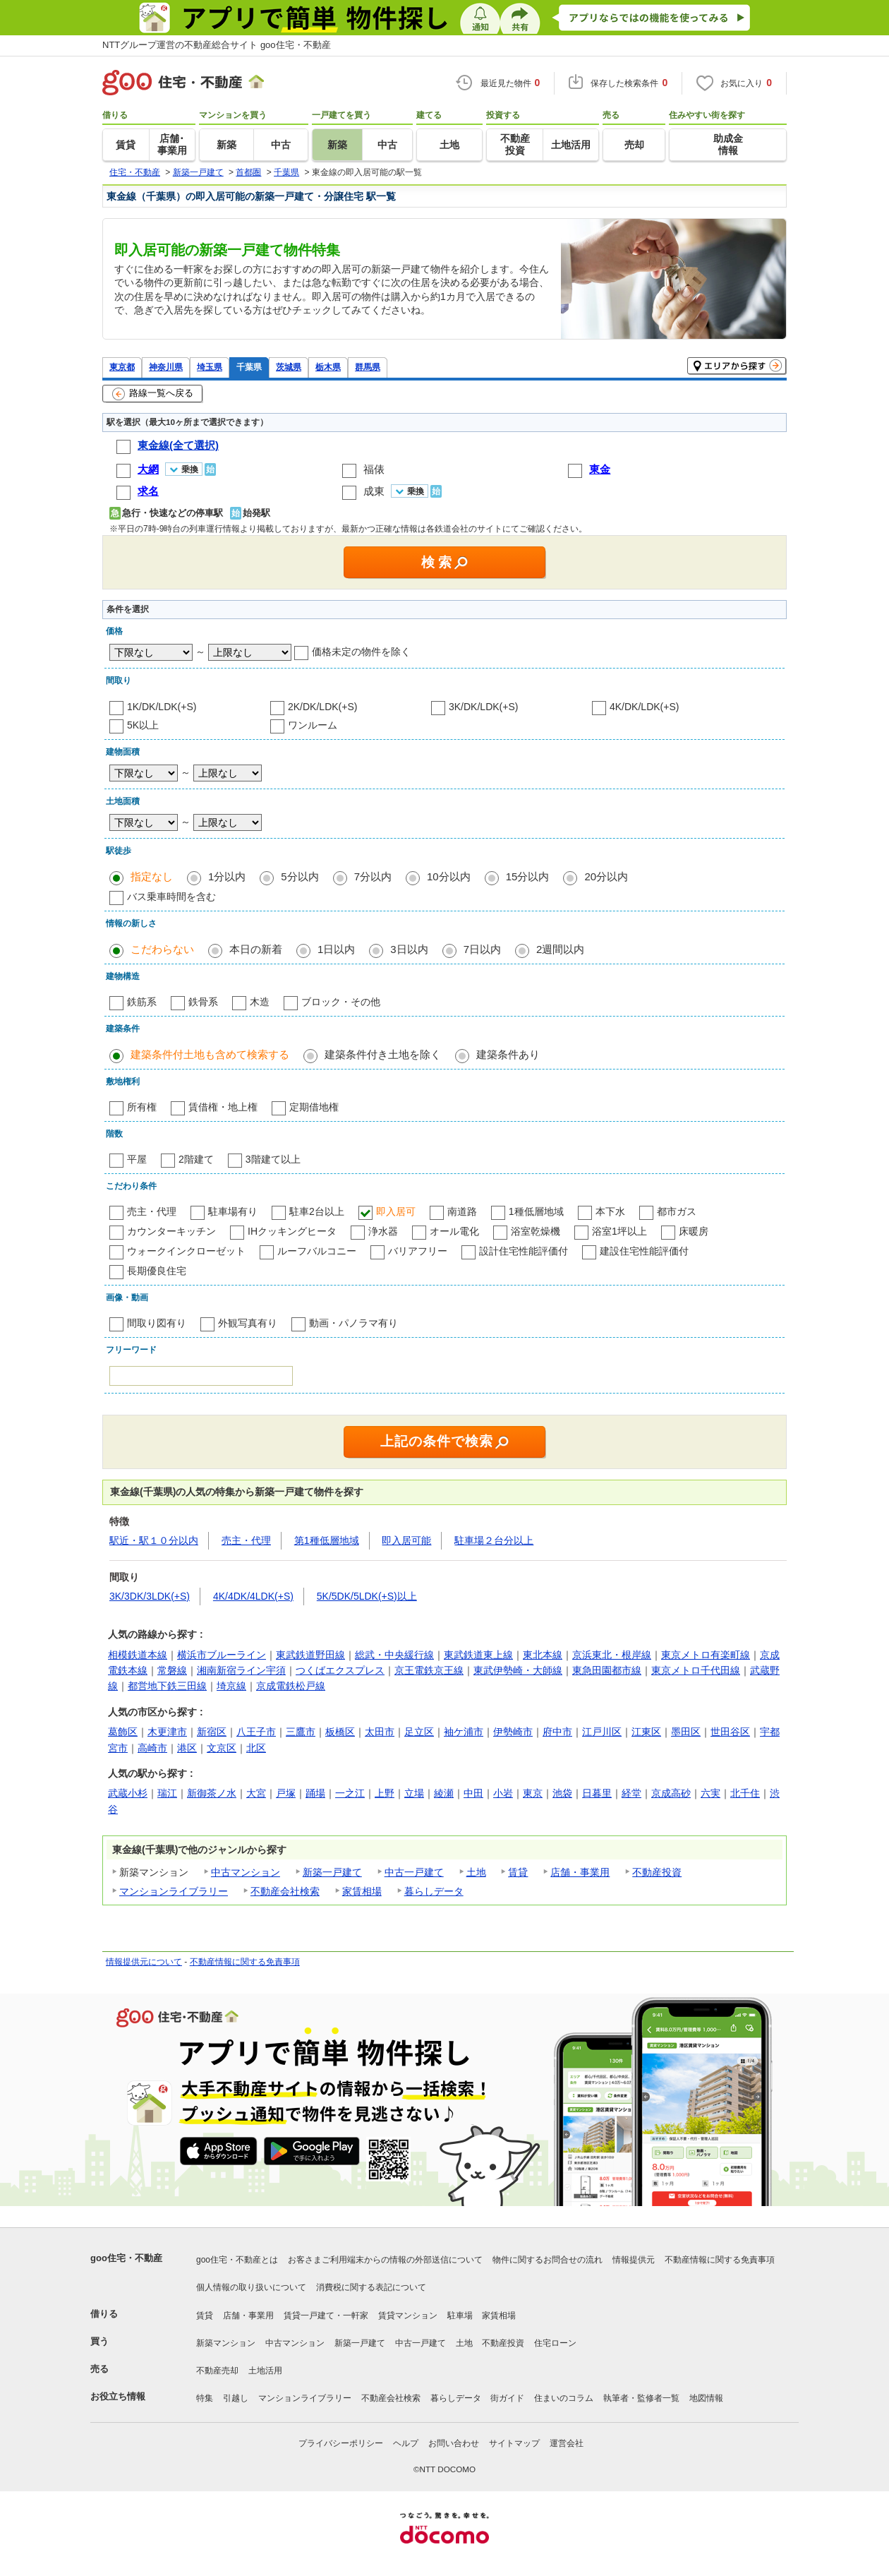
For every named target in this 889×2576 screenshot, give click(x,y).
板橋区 (340, 1731)
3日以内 (409, 949)
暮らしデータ (434, 1891)
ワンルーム (312, 725)
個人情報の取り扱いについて (251, 2287)
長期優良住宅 (156, 1270)
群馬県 (367, 366)
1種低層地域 (536, 1211)
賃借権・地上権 (223, 1107)
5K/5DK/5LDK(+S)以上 (367, 1596)
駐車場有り (233, 1211)
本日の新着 (255, 949)
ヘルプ (405, 2443)
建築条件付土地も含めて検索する (210, 1054)
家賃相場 (362, 1891)
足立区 (419, 1731)
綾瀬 (444, 1793)
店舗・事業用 (580, 1872)
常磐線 (172, 1670)
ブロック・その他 (340, 1001)
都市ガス (676, 1211)
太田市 (379, 1731)
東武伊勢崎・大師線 (517, 1670)
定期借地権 (314, 1107)
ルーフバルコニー (316, 1251)
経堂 (631, 1793)
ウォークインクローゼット (186, 1251)
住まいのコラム (563, 2398)
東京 (533, 1793)
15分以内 (528, 876)
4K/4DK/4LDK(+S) (253, 1596)
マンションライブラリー (173, 1891)
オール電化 (454, 1231)
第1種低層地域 (326, 1540)
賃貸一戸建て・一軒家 (326, 2315)
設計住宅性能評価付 (523, 1251)
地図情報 (706, 2398)
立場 (414, 1793)
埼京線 (231, 1685)
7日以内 (482, 949)
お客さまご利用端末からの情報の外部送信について (385, 2260)
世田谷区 (730, 1731)
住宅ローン (555, 2343)
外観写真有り (247, 1323)
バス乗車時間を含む (171, 896)
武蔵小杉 (127, 1793)
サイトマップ (514, 2443)
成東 (374, 491)
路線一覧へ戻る (152, 394)
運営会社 (566, 2443)
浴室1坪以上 (619, 1231)
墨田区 (686, 1731)
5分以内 (299, 876)
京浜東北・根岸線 (611, 1654)
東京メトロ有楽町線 (705, 1654)
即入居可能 (406, 1540)
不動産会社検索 (285, 1891)
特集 (204, 2398)
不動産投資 (657, 1872)
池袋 (562, 1793)
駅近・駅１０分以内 (153, 1540)
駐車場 (460, 2315)
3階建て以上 (273, 1159)
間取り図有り (156, 1323)
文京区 (221, 1748)
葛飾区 (123, 1731)
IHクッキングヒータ (292, 1231)
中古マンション (245, 1872)
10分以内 (449, 876)
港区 (187, 1748)
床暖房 (693, 1231)
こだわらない (162, 949)
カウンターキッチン (171, 1231)
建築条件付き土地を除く (383, 1054)
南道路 (462, 1211)
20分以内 (606, 876)
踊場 (315, 1793)
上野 (384, 1793)
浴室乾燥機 (535, 1231)
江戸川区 (602, 1731)
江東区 (646, 1731)
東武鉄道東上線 (478, 1654)
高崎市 (152, 1748)
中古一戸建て (414, 1872)
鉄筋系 (142, 1001)
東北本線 (542, 1654)
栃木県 (328, 366)
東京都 (122, 366)
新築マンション (225, 2343)
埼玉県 (209, 366)
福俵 (374, 469)
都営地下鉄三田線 (167, 1685)
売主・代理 (151, 1211)
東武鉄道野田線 (310, 1654)
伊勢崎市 (513, 1731)
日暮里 (597, 1793)
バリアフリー (417, 1251)
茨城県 (288, 366)
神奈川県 (166, 366)
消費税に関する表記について (371, 2287)
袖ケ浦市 (463, 1731)
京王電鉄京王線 (429, 1670)
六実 (710, 1793)
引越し (235, 2398)
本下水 (610, 1211)
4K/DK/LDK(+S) (644, 706)
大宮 (256, 1793)
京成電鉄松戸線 (290, 1685)
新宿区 (211, 1731)
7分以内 (373, 876)
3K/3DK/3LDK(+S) (149, 1596)
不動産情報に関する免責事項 (245, 1962)
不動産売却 (217, 2371)
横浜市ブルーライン (221, 1654)
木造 (260, 1001)
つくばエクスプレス (340, 1670)
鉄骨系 (203, 1001)
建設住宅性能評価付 (644, 1251)
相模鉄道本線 (137, 1654)
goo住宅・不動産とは (237, 2260)
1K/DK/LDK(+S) (161, 706)
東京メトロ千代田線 (695, 1670)
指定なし (152, 876)
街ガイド (507, 2398)
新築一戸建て (332, 1872)
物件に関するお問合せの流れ (547, 2260)
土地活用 (265, 2371)
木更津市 (167, 1731)
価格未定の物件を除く (361, 651)
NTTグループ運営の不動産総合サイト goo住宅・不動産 (216, 45)
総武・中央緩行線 (394, 1654)
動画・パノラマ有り (353, 1323)
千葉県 (249, 366)
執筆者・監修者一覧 (641, 2398)
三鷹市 (300, 1731)
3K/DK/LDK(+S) (483, 706)
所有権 (142, 1107)
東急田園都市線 (606, 1670)
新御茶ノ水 (211, 1793)
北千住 (745, 1793)
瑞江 (167, 1793)
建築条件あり (508, 1054)
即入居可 (396, 1211)
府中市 (557, 1731)
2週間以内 (560, 949)
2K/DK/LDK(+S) (322, 706)
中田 (473, 1793)
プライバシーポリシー (340, 2443)
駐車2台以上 (316, 1211)
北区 (256, 1748)
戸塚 (286, 1793)
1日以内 (336, 949)
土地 (476, 1872)
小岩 (503, 1793)
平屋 (137, 1159)
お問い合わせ (453, 2443)
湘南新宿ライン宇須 (241, 1670)
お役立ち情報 (117, 2396)
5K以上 (143, 725)
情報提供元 (633, 2260)
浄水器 (383, 1231)
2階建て (196, 1159)
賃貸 (518, 1872)
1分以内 (227, 876)
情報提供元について (144, 1962)
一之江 (350, 1793)
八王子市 (256, 1731)
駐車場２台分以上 (493, 1540)
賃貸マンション (407, 2315)
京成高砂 (671, 1793)
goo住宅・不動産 (126, 2258)
